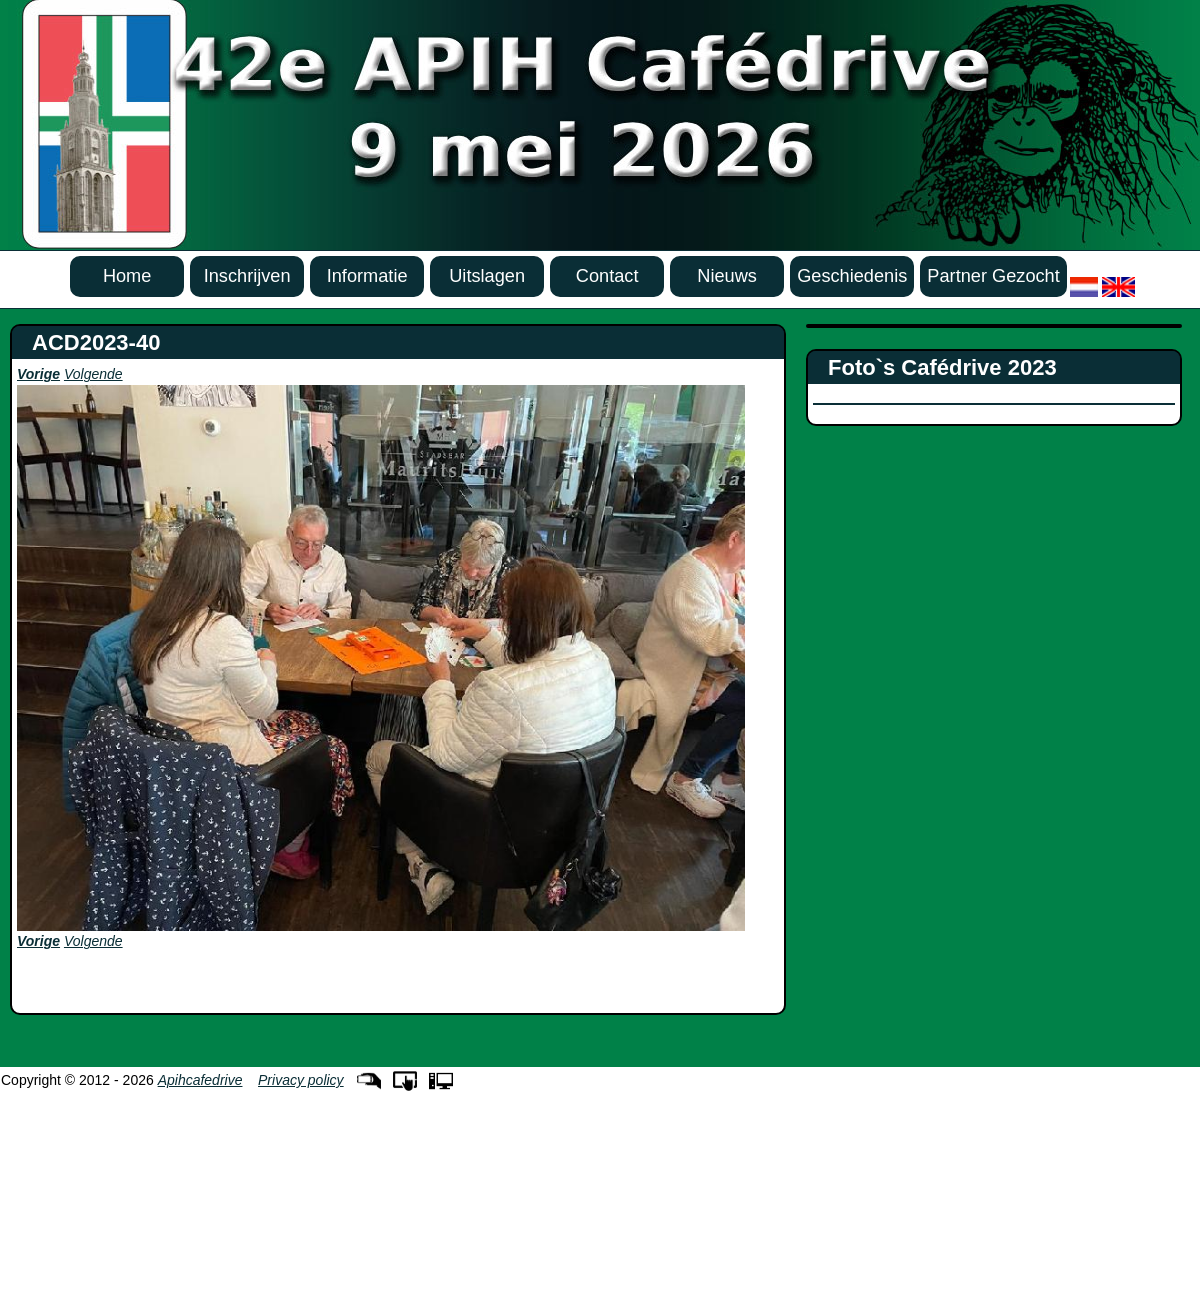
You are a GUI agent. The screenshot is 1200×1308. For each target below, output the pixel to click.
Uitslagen (487, 276)
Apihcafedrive (200, 1080)
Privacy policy (301, 1080)
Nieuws (727, 276)
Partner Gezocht (993, 276)
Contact (607, 276)
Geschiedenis (852, 276)
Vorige (38, 374)
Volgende (93, 374)
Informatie (367, 276)
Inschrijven (247, 276)
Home (127, 276)
